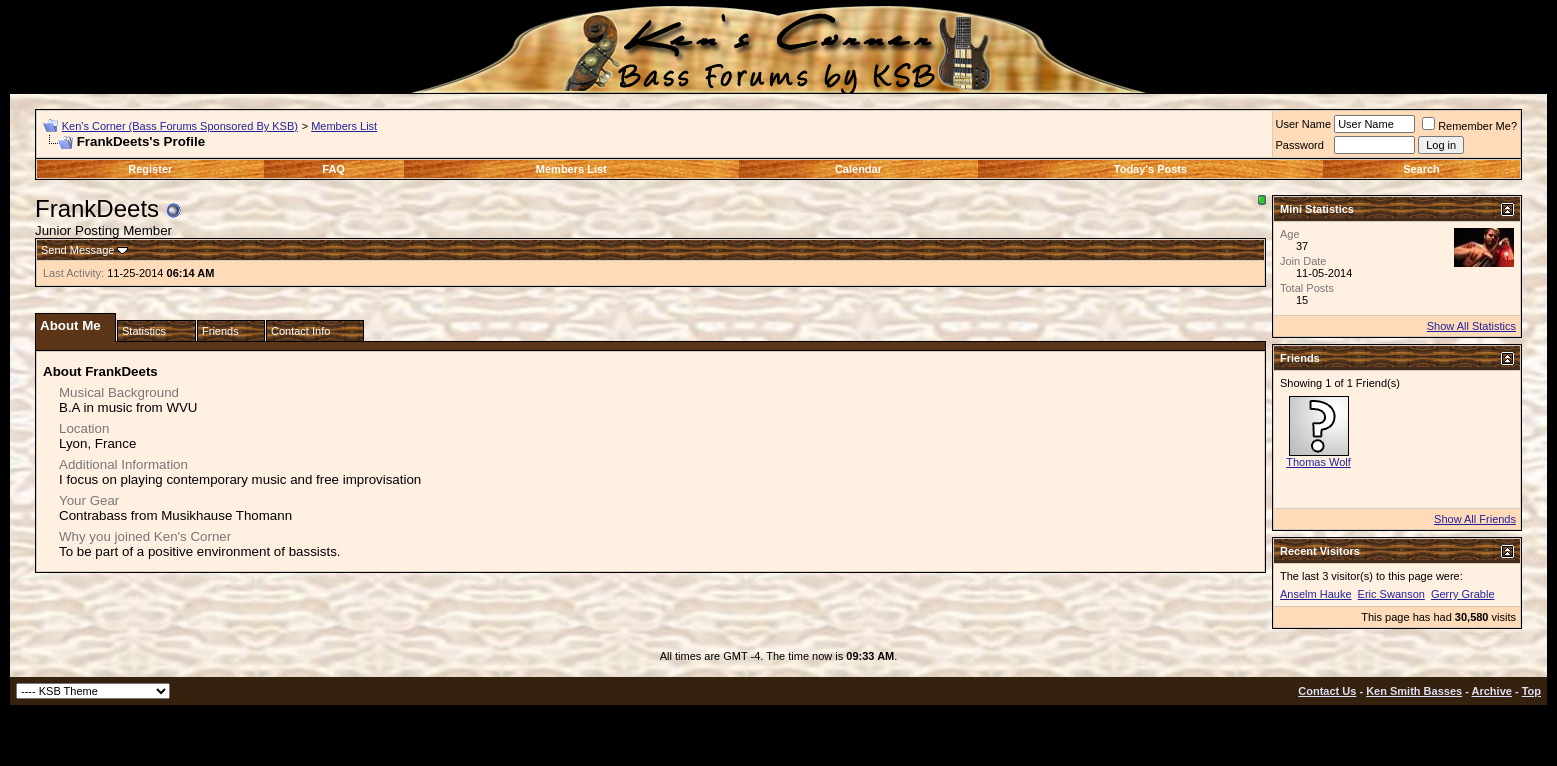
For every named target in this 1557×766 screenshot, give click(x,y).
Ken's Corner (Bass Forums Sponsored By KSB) (180, 126)
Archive (1492, 691)
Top (1531, 691)
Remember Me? (1469, 126)
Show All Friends (1475, 519)
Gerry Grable (1463, 594)
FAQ (333, 169)
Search (1421, 169)
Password (1300, 145)
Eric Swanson (1391, 594)
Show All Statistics (1471, 326)
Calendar (858, 169)
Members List (344, 126)
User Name (1304, 124)
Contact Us (1327, 691)
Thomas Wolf (1318, 462)
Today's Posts (1150, 169)
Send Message (77, 250)
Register (150, 169)
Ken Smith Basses (1414, 691)
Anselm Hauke (1316, 594)
